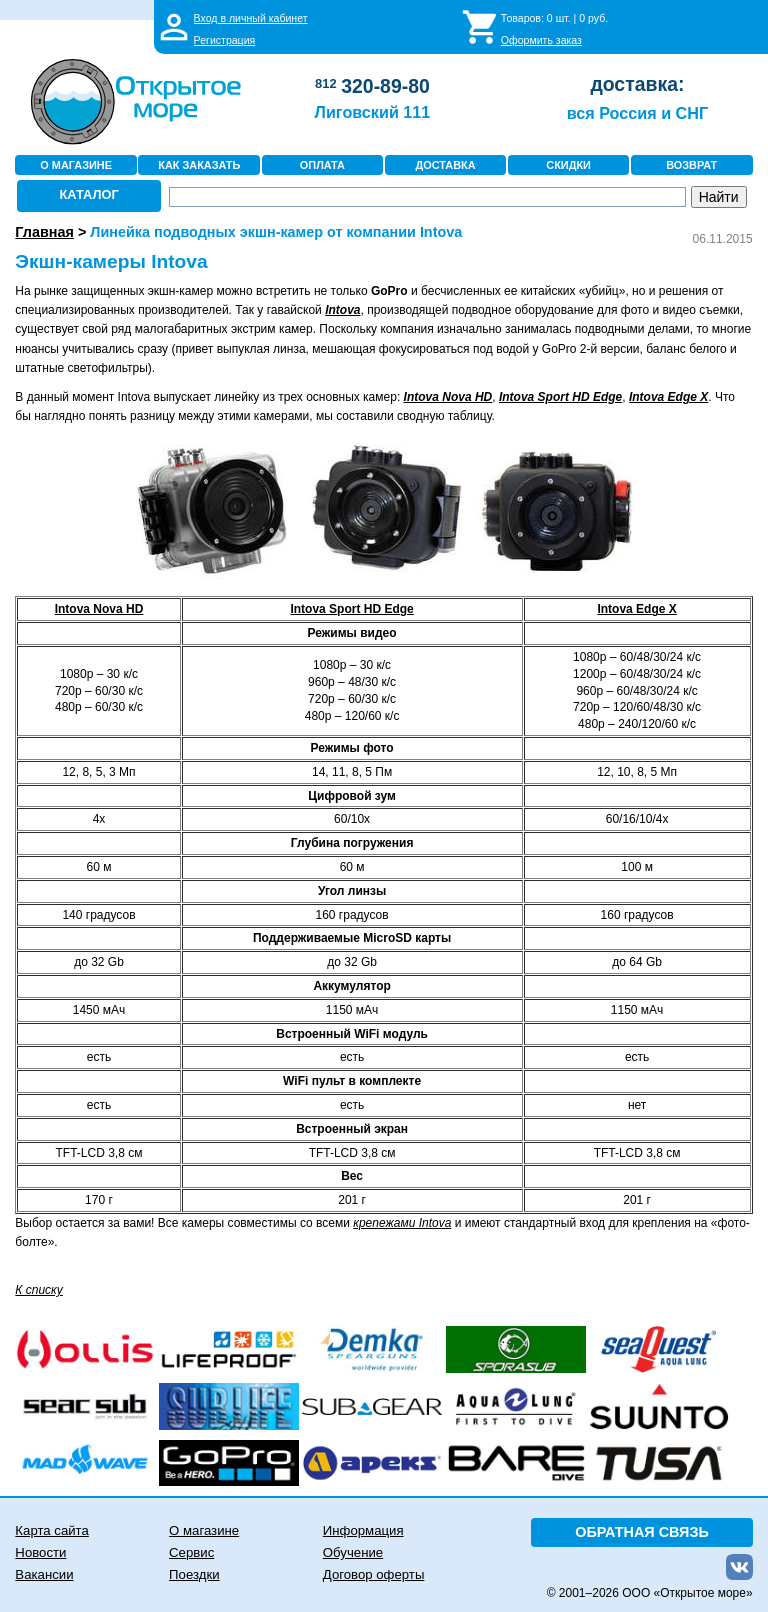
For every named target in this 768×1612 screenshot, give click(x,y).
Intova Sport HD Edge (351, 609)
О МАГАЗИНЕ (76, 165)
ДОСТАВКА (445, 165)
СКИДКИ (568, 165)
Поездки (194, 1574)
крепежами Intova (402, 1223)
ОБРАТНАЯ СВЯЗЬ (642, 1532)
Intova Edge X (636, 609)
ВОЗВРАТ (691, 165)
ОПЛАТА (322, 165)
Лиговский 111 (373, 112)
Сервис (191, 1552)
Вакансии (44, 1574)
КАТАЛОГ (89, 194)
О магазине (204, 1530)
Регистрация (225, 40)
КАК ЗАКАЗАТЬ (199, 165)
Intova (342, 310)
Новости (40, 1552)
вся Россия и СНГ (637, 113)
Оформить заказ (541, 40)
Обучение (353, 1552)
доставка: (637, 84)
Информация (363, 1530)
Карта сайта (51, 1530)
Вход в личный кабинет (251, 18)
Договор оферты (374, 1574)
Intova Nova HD (448, 397)
